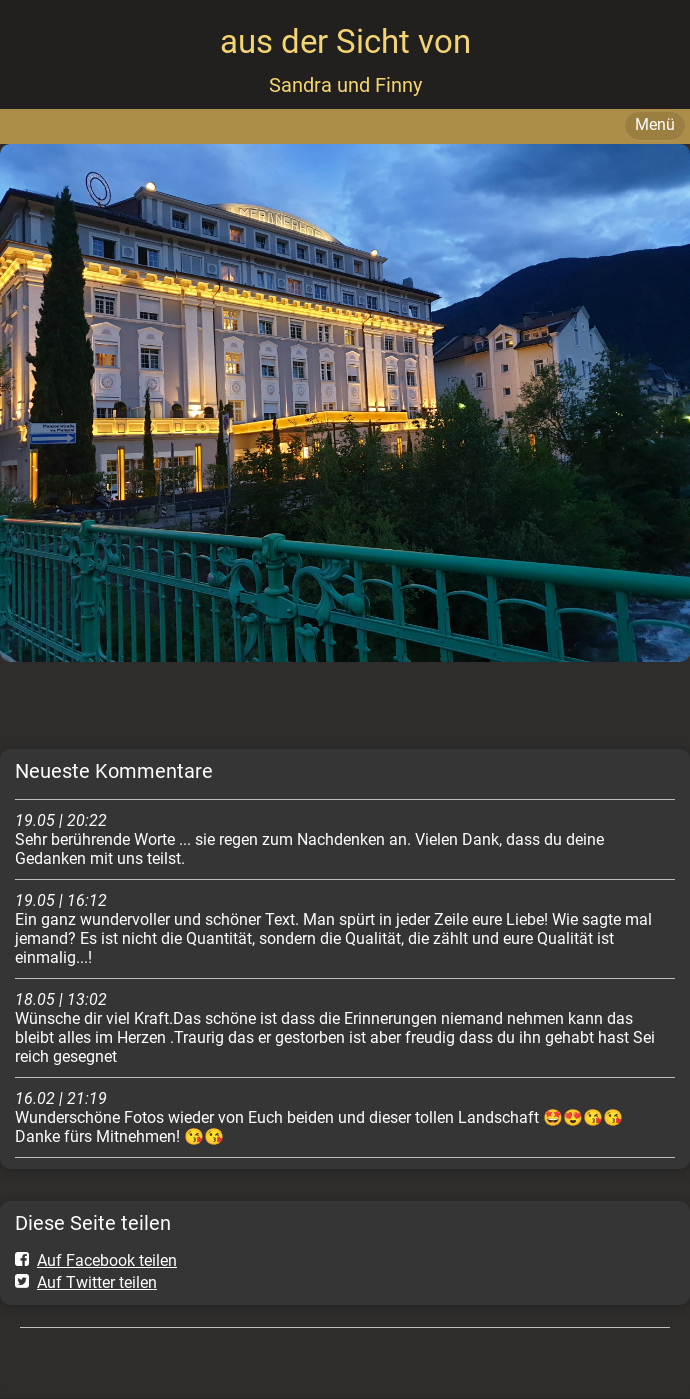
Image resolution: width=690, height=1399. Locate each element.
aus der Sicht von (345, 41)
